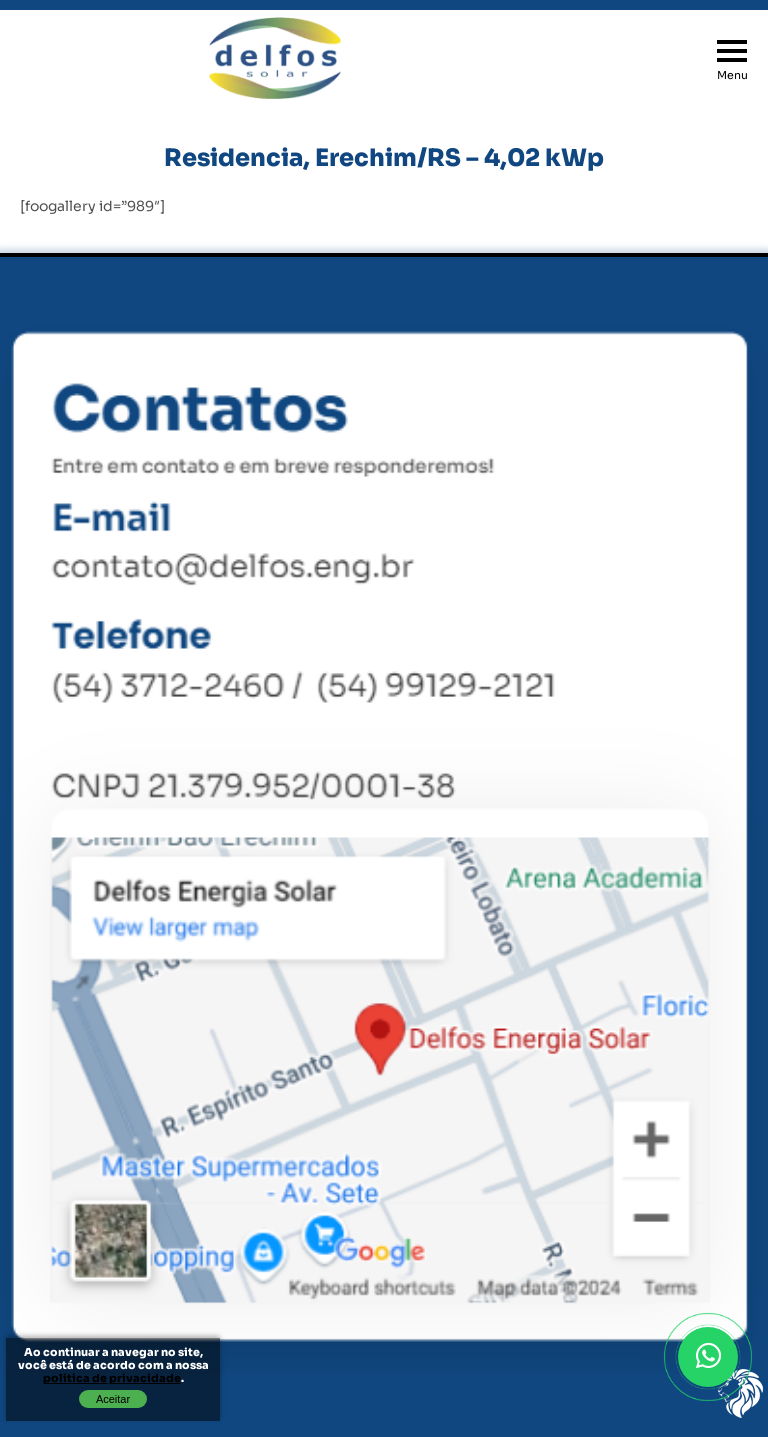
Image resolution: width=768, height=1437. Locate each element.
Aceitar (113, 1399)
